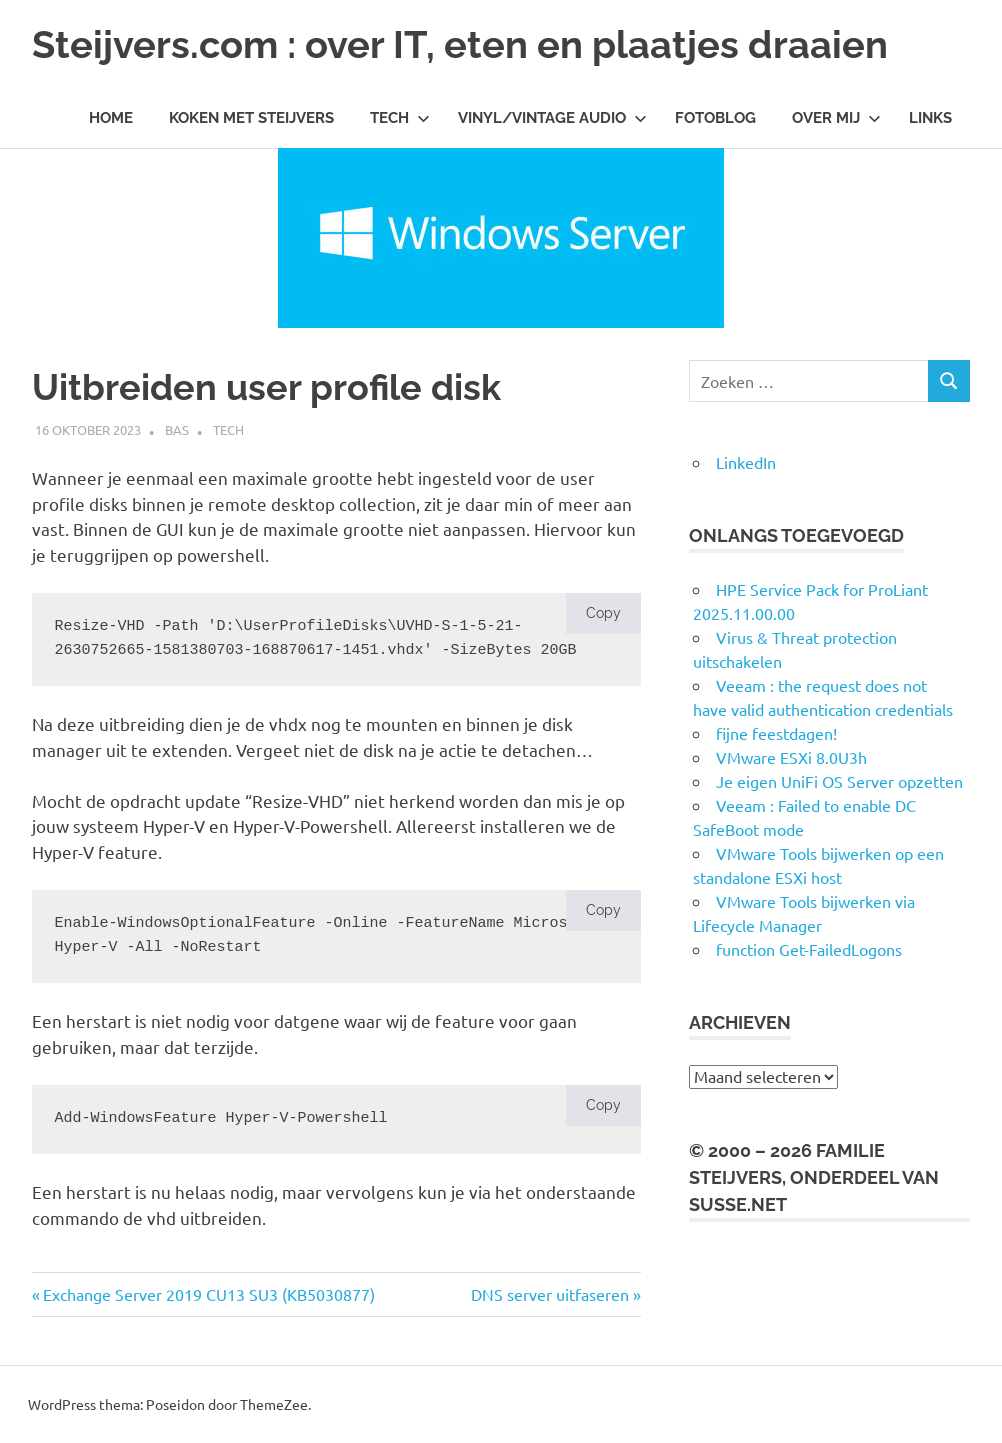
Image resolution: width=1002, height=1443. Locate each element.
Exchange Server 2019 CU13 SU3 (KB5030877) (208, 1294)
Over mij (836, 118)
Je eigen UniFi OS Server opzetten (839, 781)
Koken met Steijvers (251, 118)
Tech (400, 118)
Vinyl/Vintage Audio (552, 118)
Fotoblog (715, 118)
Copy (603, 613)
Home (111, 118)
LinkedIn (746, 462)
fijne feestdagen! (776, 733)
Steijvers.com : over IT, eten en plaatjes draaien (460, 44)
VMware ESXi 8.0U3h (791, 757)
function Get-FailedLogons (809, 949)
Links (930, 118)
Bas (177, 429)
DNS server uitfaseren (550, 1294)
